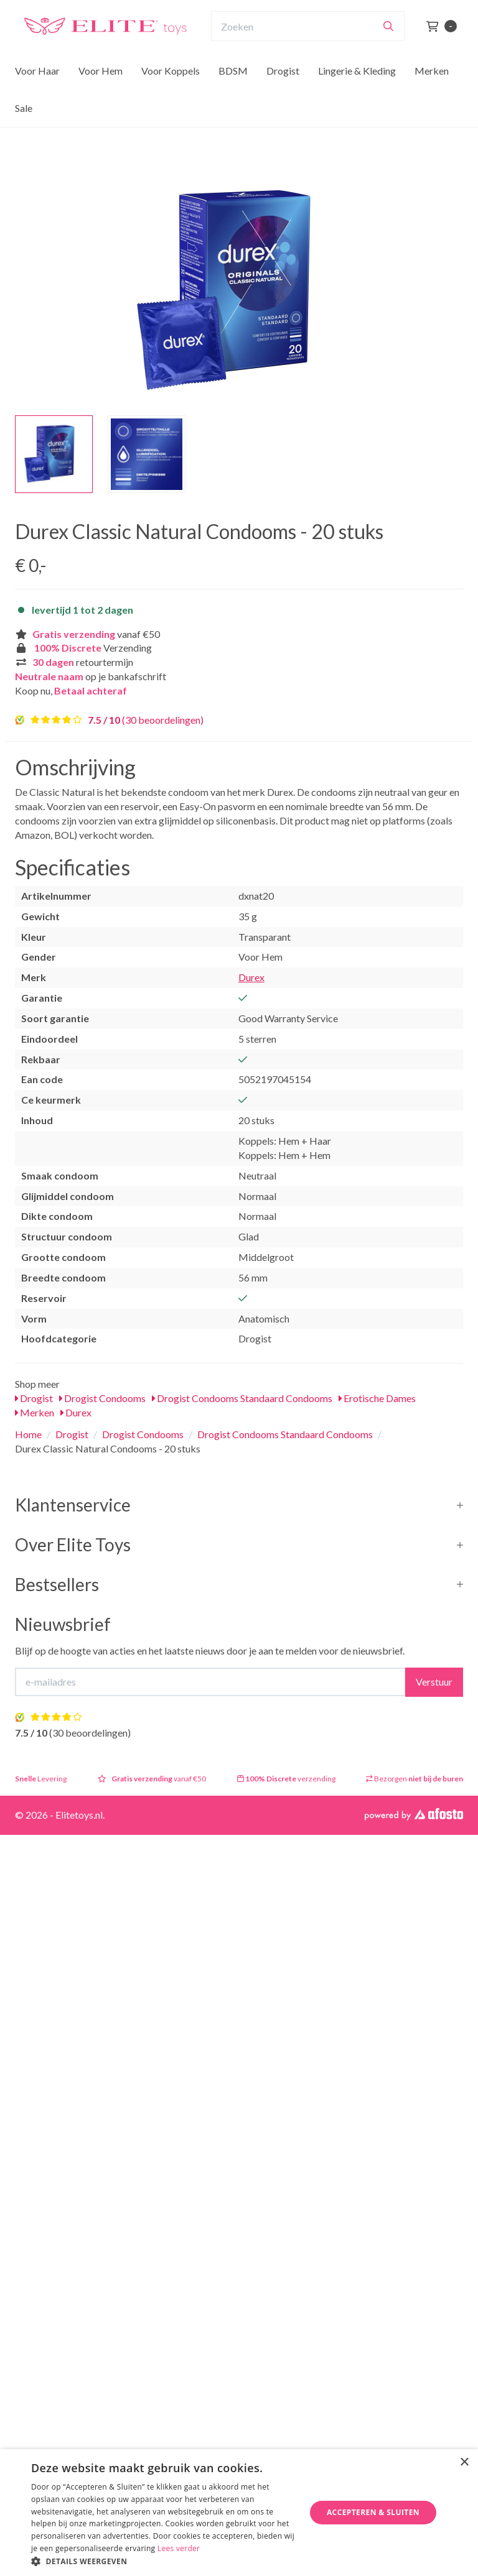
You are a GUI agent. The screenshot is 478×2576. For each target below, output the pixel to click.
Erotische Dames (377, 1398)
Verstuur (434, 1681)
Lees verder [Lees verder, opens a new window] (178, 2548)
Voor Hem (100, 95)
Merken (432, 95)
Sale (23, 132)
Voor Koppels (170, 95)
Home (28, 1434)
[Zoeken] (388, 50)
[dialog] (239, 2512)
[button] (164, 2561)
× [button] (464, 2462)
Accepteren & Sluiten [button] (373, 2512)
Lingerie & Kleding (357, 95)
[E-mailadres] (210, 1682)
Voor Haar (37, 95)
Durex (251, 977)
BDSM (233, 95)
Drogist (282, 95)
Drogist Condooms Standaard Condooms (242, 1398)
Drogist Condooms (102, 1398)
